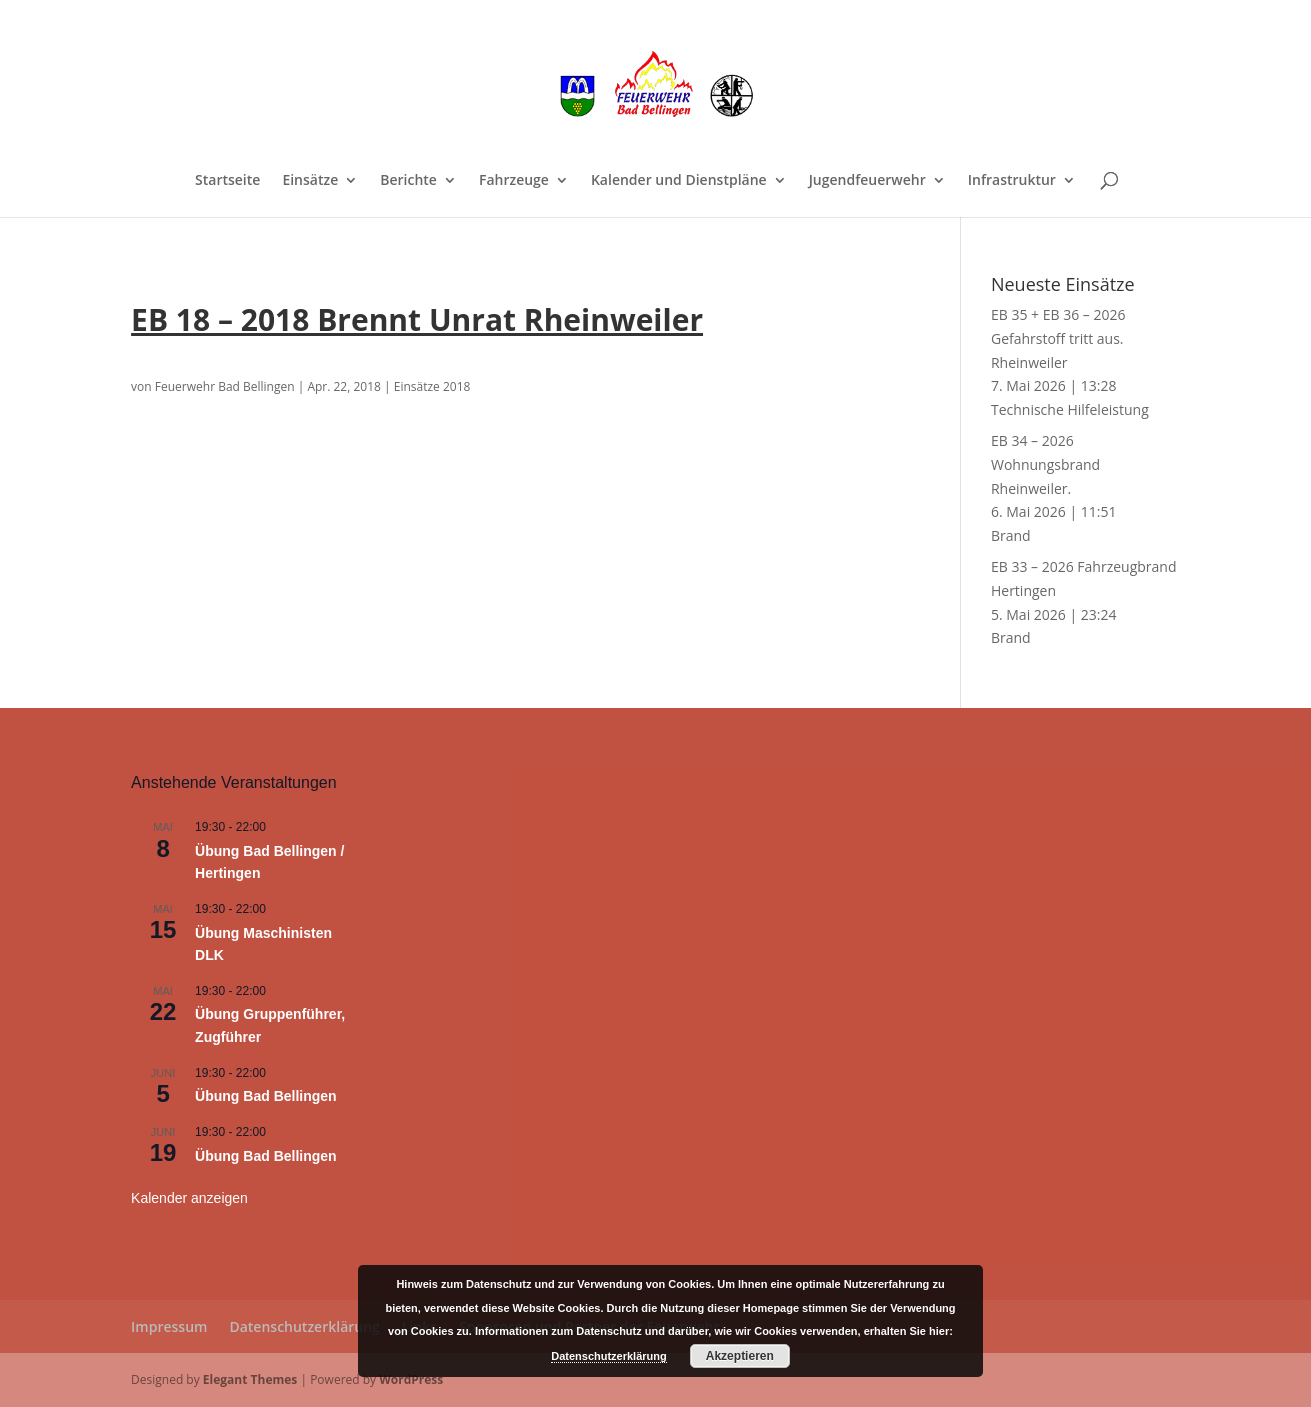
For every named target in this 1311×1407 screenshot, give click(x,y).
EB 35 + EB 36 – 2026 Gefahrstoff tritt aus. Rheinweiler (1058, 338)
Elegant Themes (250, 1379)
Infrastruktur (1012, 181)
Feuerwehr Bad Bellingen (225, 386)
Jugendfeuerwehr (867, 181)
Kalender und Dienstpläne (679, 181)
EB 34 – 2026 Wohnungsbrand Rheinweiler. (1045, 464)
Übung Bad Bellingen (266, 1096)
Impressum (169, 1326)
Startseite (227, 181)
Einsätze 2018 (432, 386)
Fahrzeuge (514, 181)
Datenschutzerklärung (304, 1326)
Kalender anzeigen (189, 1198)
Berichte (408, 181)
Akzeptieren (740, 1356)
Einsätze (310, 181)
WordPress (411, 1379)
